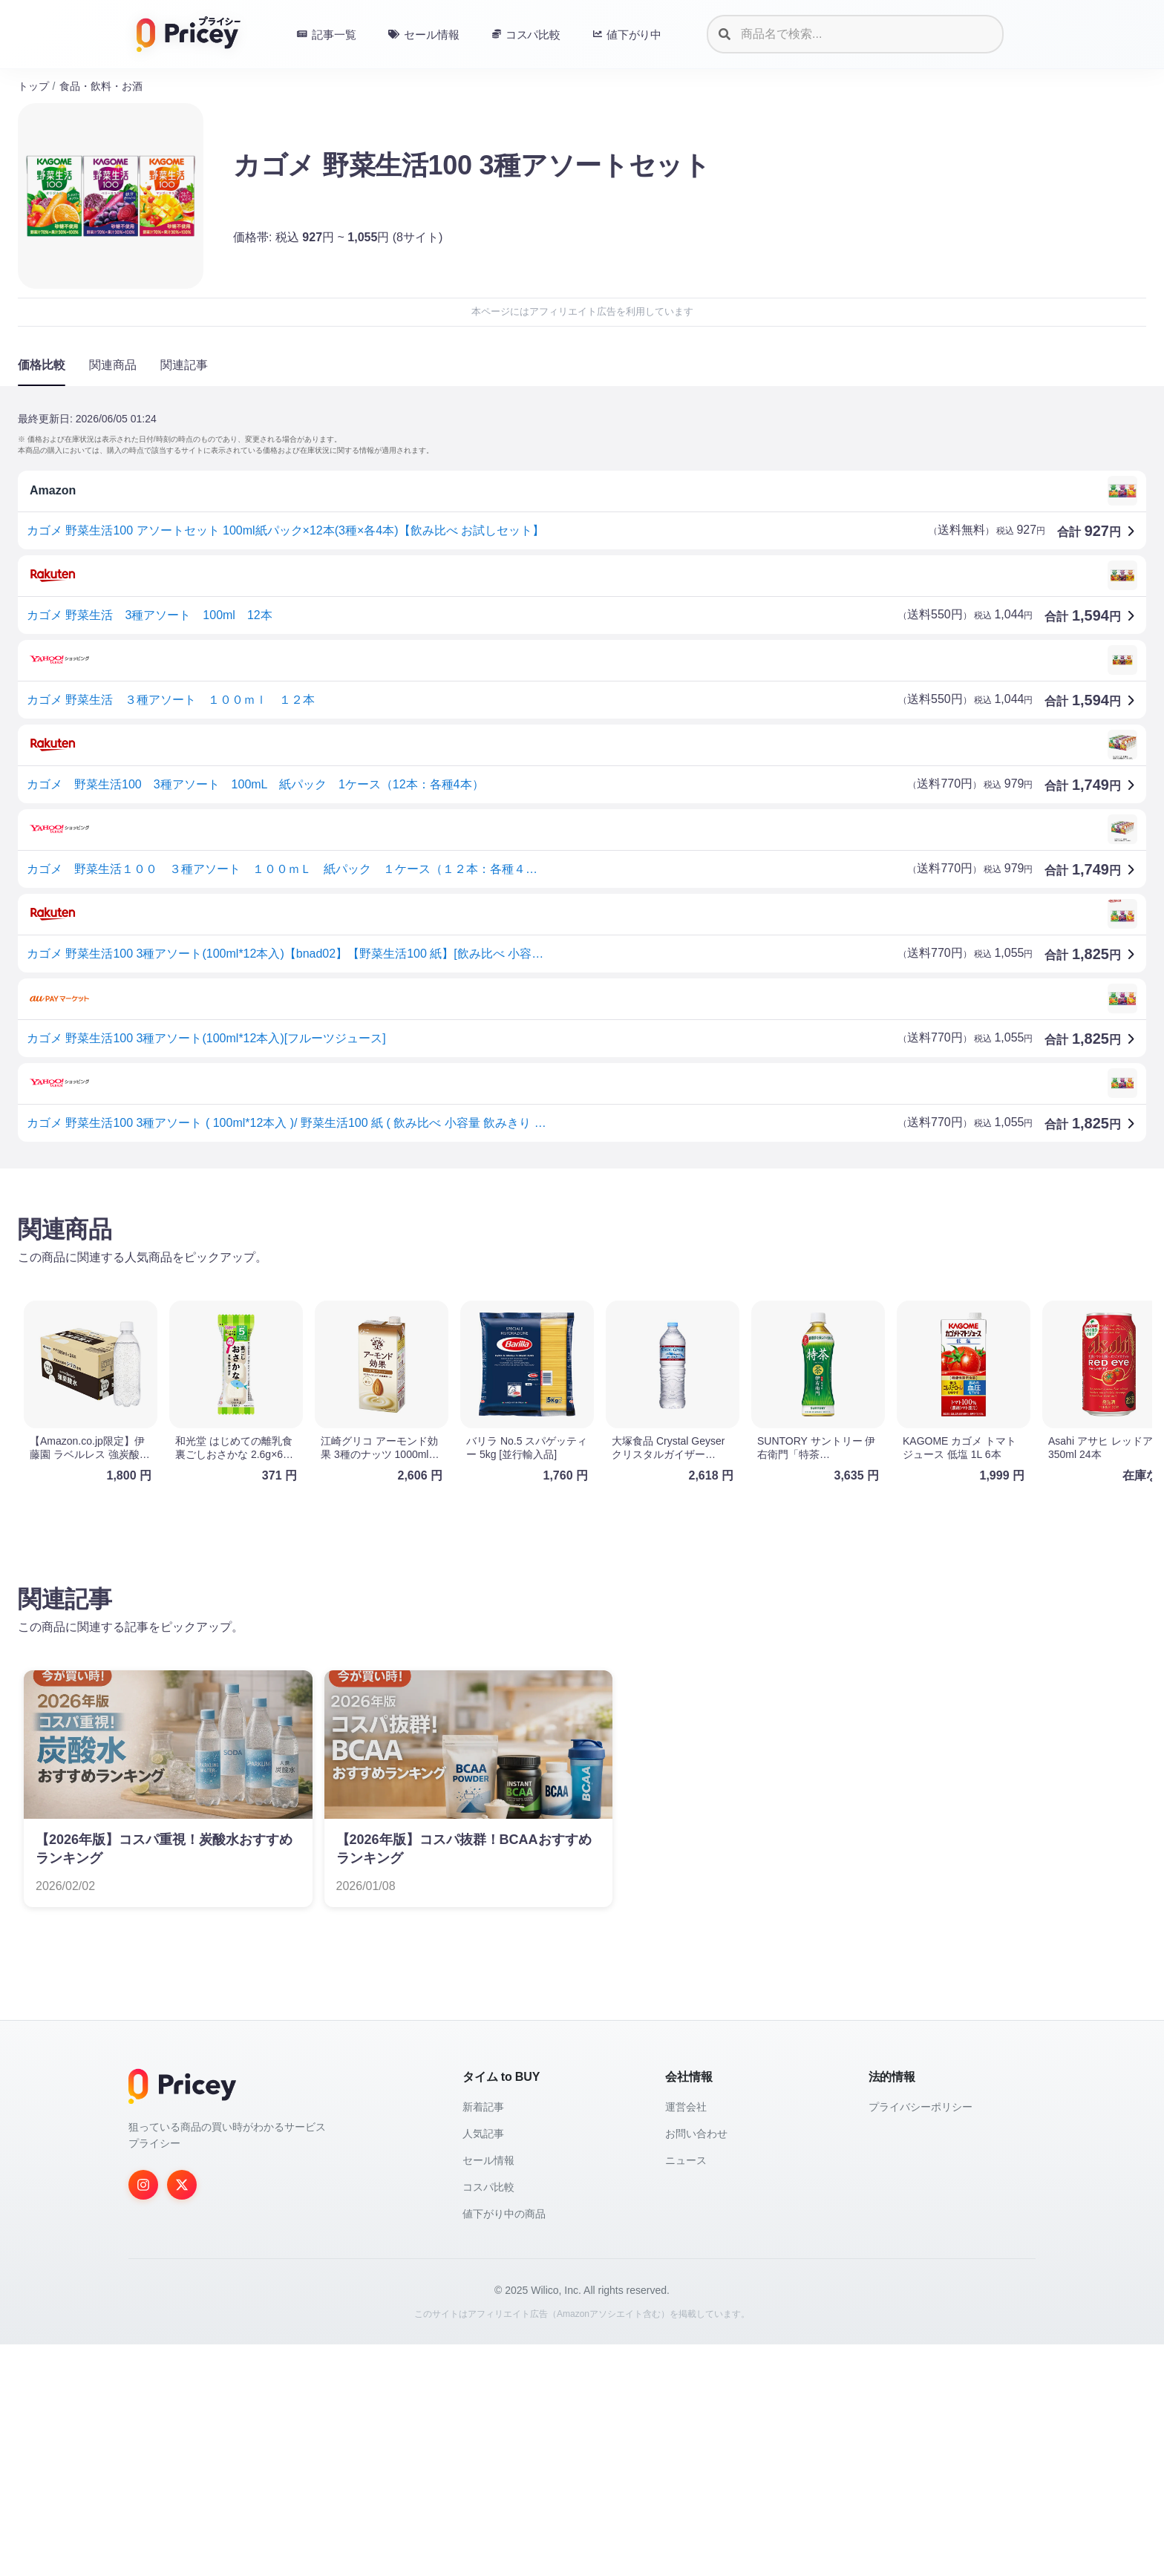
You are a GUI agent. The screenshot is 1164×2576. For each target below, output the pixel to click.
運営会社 (686, 2338)
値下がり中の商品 (504, 2445)
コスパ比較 (488, 2419)
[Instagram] (143, 2416)
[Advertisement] (463, 1296)
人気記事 (483, 2365)
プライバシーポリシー (920, 2338)
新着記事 (483, 2338)
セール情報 (488, 2392)
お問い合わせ (696, 2365)
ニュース (686, 2392)
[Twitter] (182, 2416)
